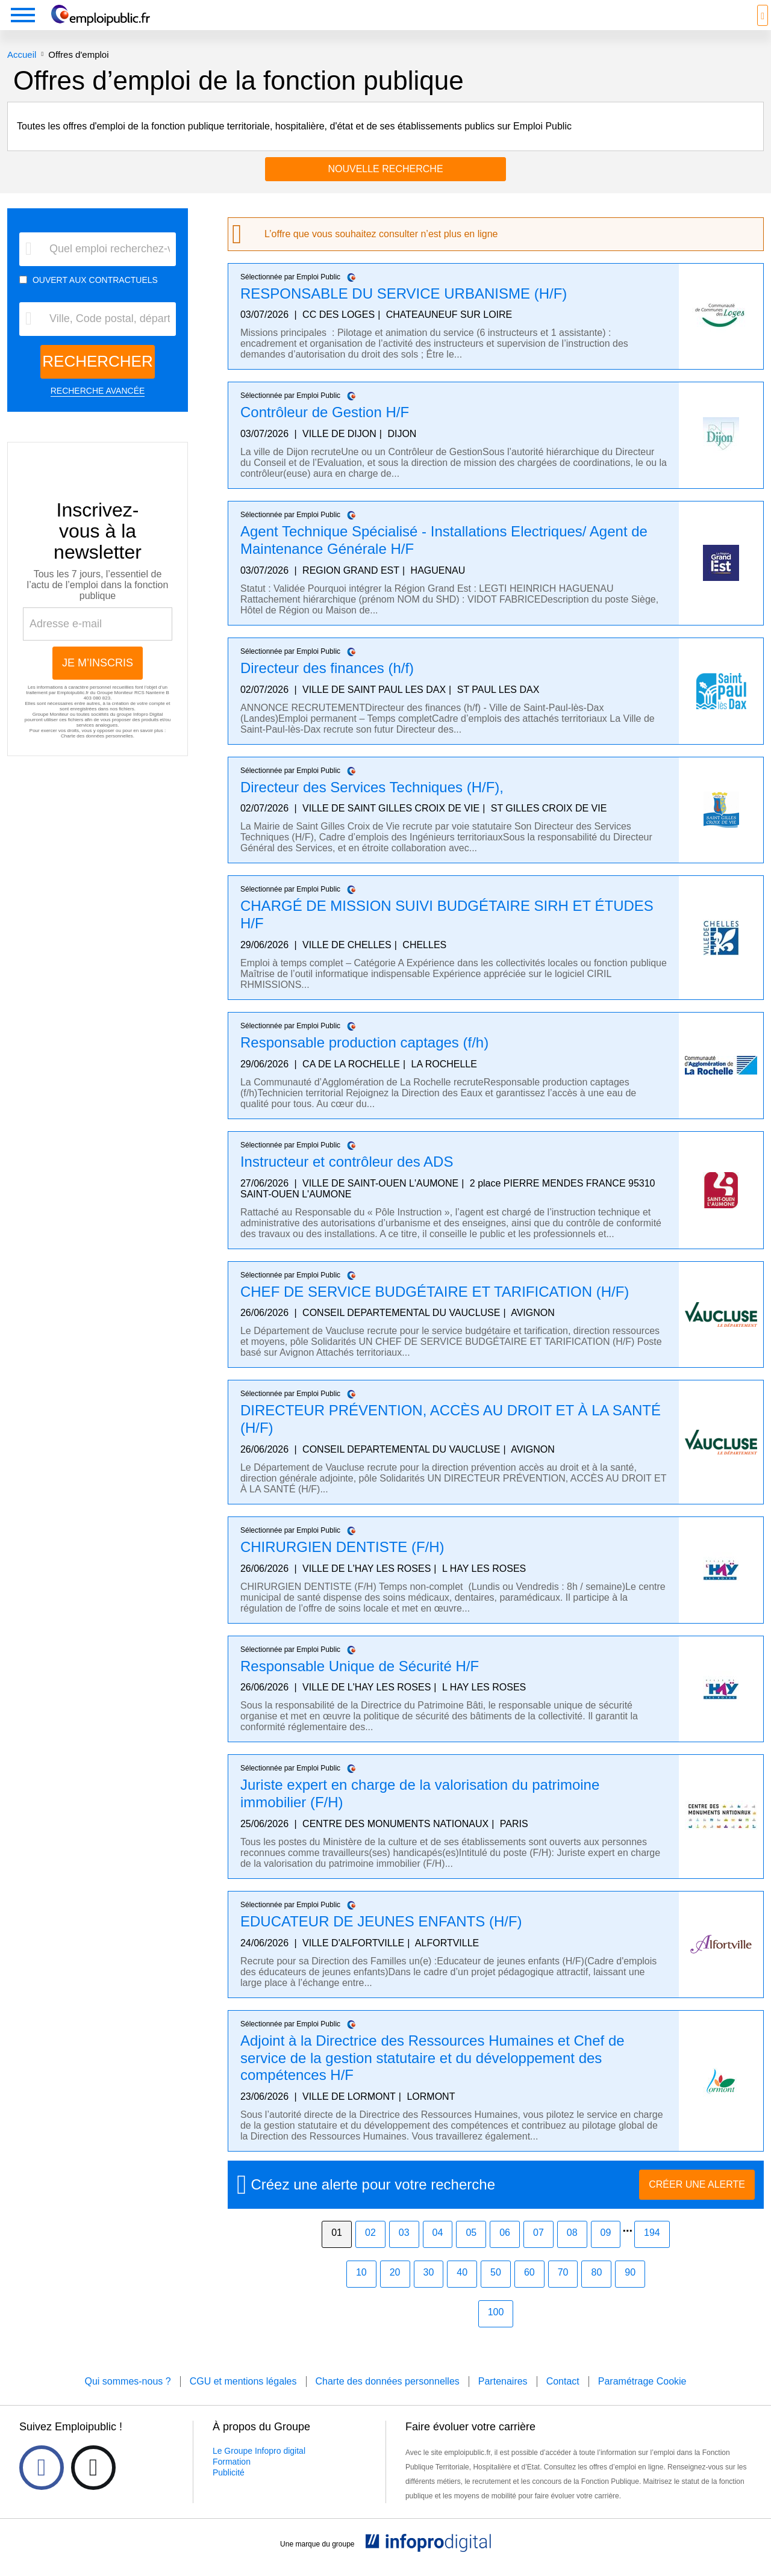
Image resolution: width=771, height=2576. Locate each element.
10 (361, 2290)
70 (563, 2290)
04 (437, 2250)
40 (462, 2290)
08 (572, 2250)
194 (652, 2250)
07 (538, 2250)
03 (404, 2250)
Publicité (229, 2490)
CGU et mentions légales (243, 2399)
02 (370, 2250)
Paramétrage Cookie (642, 2399)
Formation (232, 2479)
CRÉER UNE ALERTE (697, 2202)
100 (496, 2330)
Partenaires (503, 2399)
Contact (562, 2399)
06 (504, 2250)
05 (471, 2250)
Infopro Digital (148, 732)
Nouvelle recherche (385, 187)
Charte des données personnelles (97, 754)
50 (495, 2290)
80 (596, 2290)
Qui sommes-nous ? (127, 2399)
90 (630, 2290)
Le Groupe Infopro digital (259, 2469)
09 (606, 2250)
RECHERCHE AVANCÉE (98, 409)
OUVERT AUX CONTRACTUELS (95, 298)
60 (529, 2290)
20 (395, 2290)
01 (336, 2250)
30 (428, 2290)
